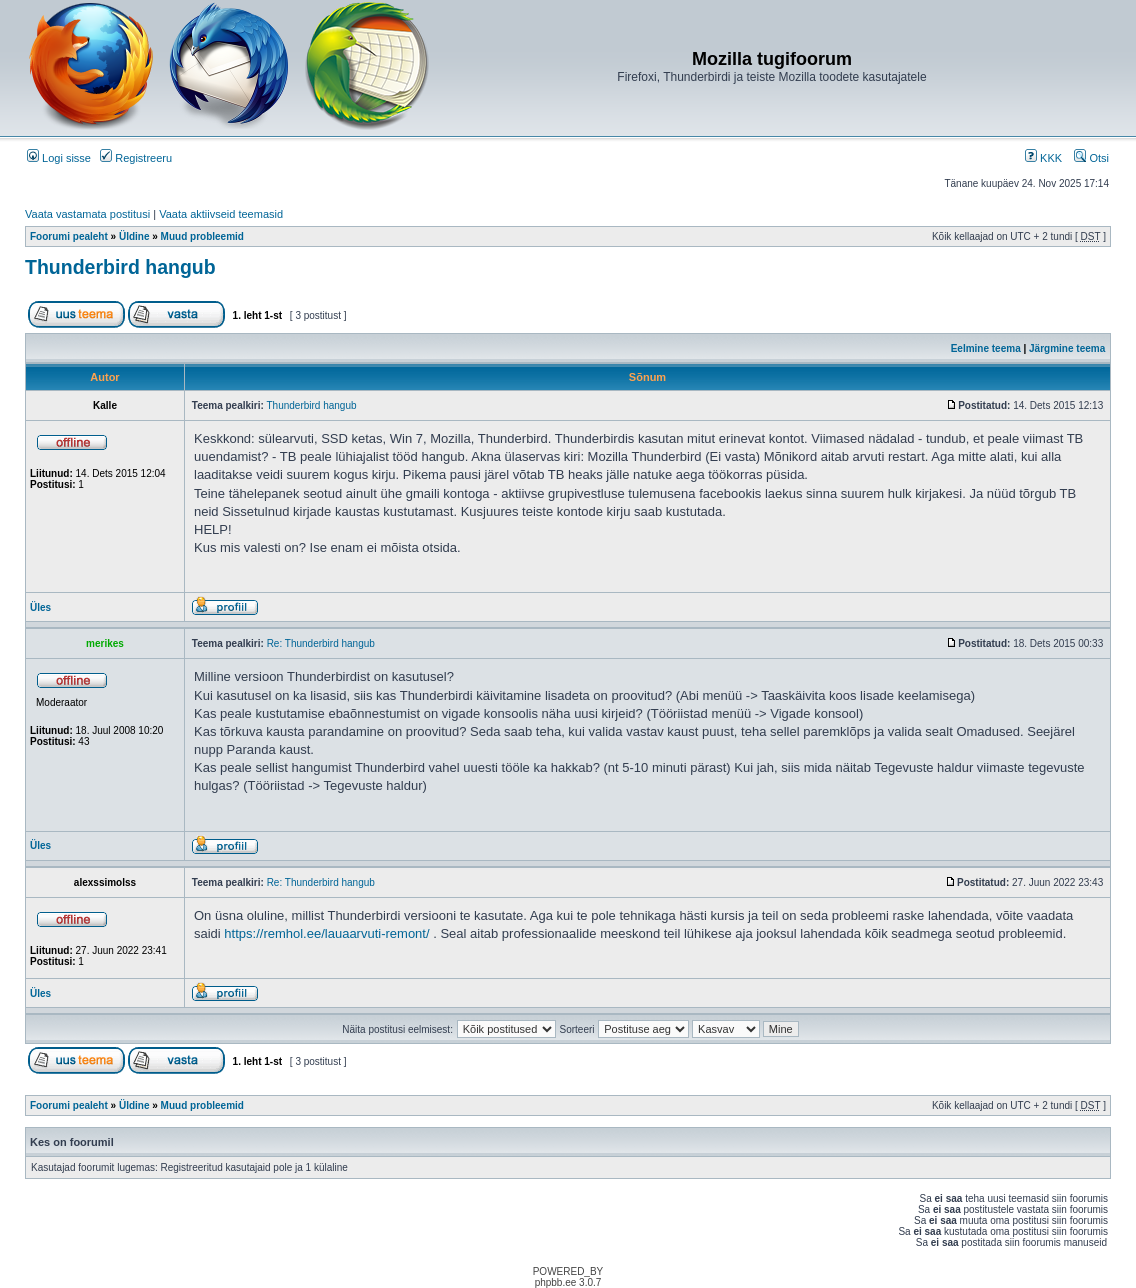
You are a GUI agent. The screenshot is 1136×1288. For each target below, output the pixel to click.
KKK (1043, 158)
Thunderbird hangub (120, 267)
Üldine (134, 236)
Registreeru (136, 158)
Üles (40, 607)
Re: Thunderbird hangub (321, 643)
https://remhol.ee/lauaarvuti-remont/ (326, 933)
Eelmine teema (986, 348)
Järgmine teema (1067, 348)
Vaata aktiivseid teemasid (221, 214)
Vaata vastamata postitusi (87, 214)
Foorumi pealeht (69, 236)
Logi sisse (59, 158)
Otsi (1091, 158)
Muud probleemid (202, 236)
